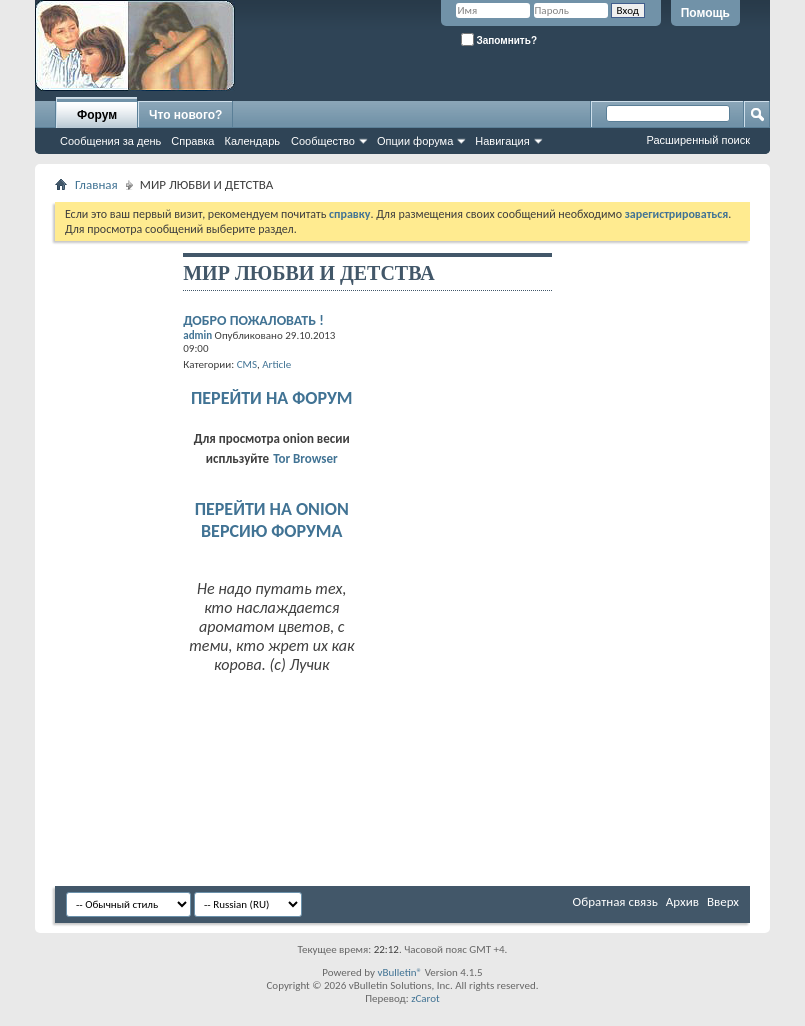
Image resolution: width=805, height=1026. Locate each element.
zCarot (425, 998)
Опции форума (415, 141)
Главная (96, 184)
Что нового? (185, 115)
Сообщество (323, 141)
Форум (97, 115)
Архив (682, 901)
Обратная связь (615, 901)
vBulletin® (399, 972)
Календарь (252, 141)
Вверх (723, 901)
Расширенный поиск (698, 140)
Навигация (502, 141)
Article (276, 364)
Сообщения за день (110, 141)
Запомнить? (499, 39)
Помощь (705, 13)
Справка (192, 141)
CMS (247, 364)
